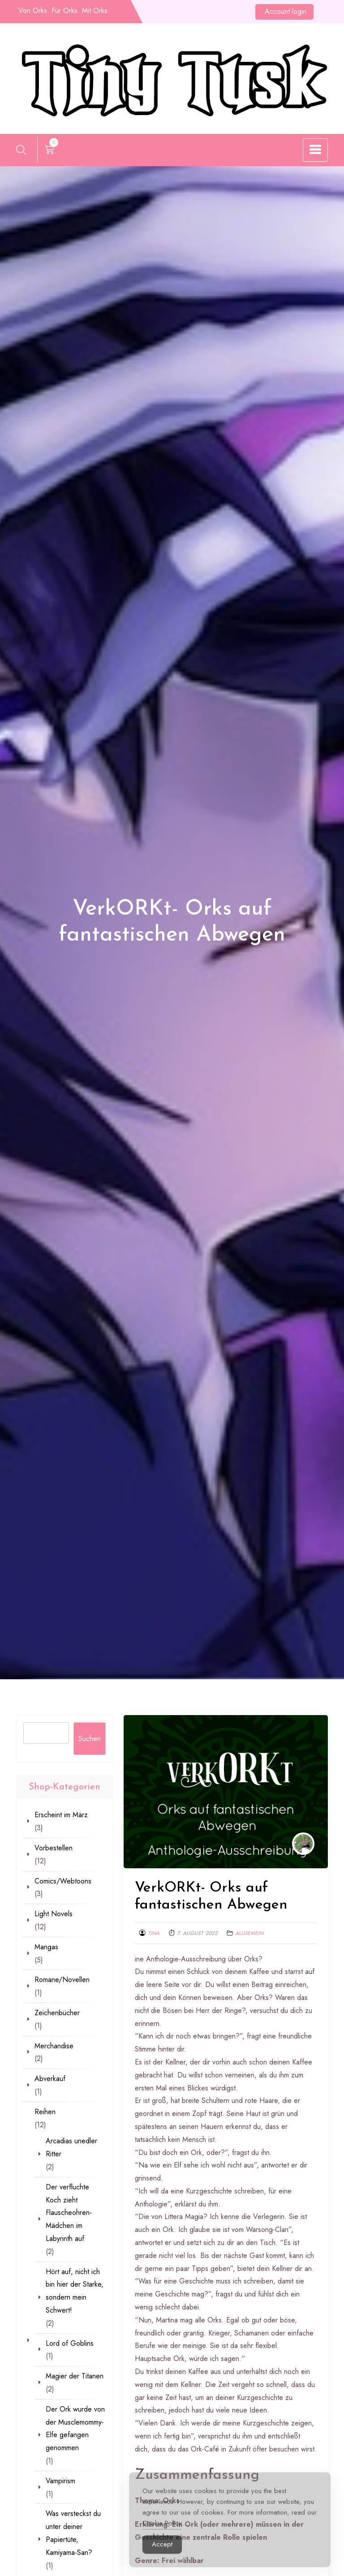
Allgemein (249, 1933)
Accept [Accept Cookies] (162, 2556)
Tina (153, 1933)
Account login (285, 11)
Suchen (89, 1738)
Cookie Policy (162, 2535)
